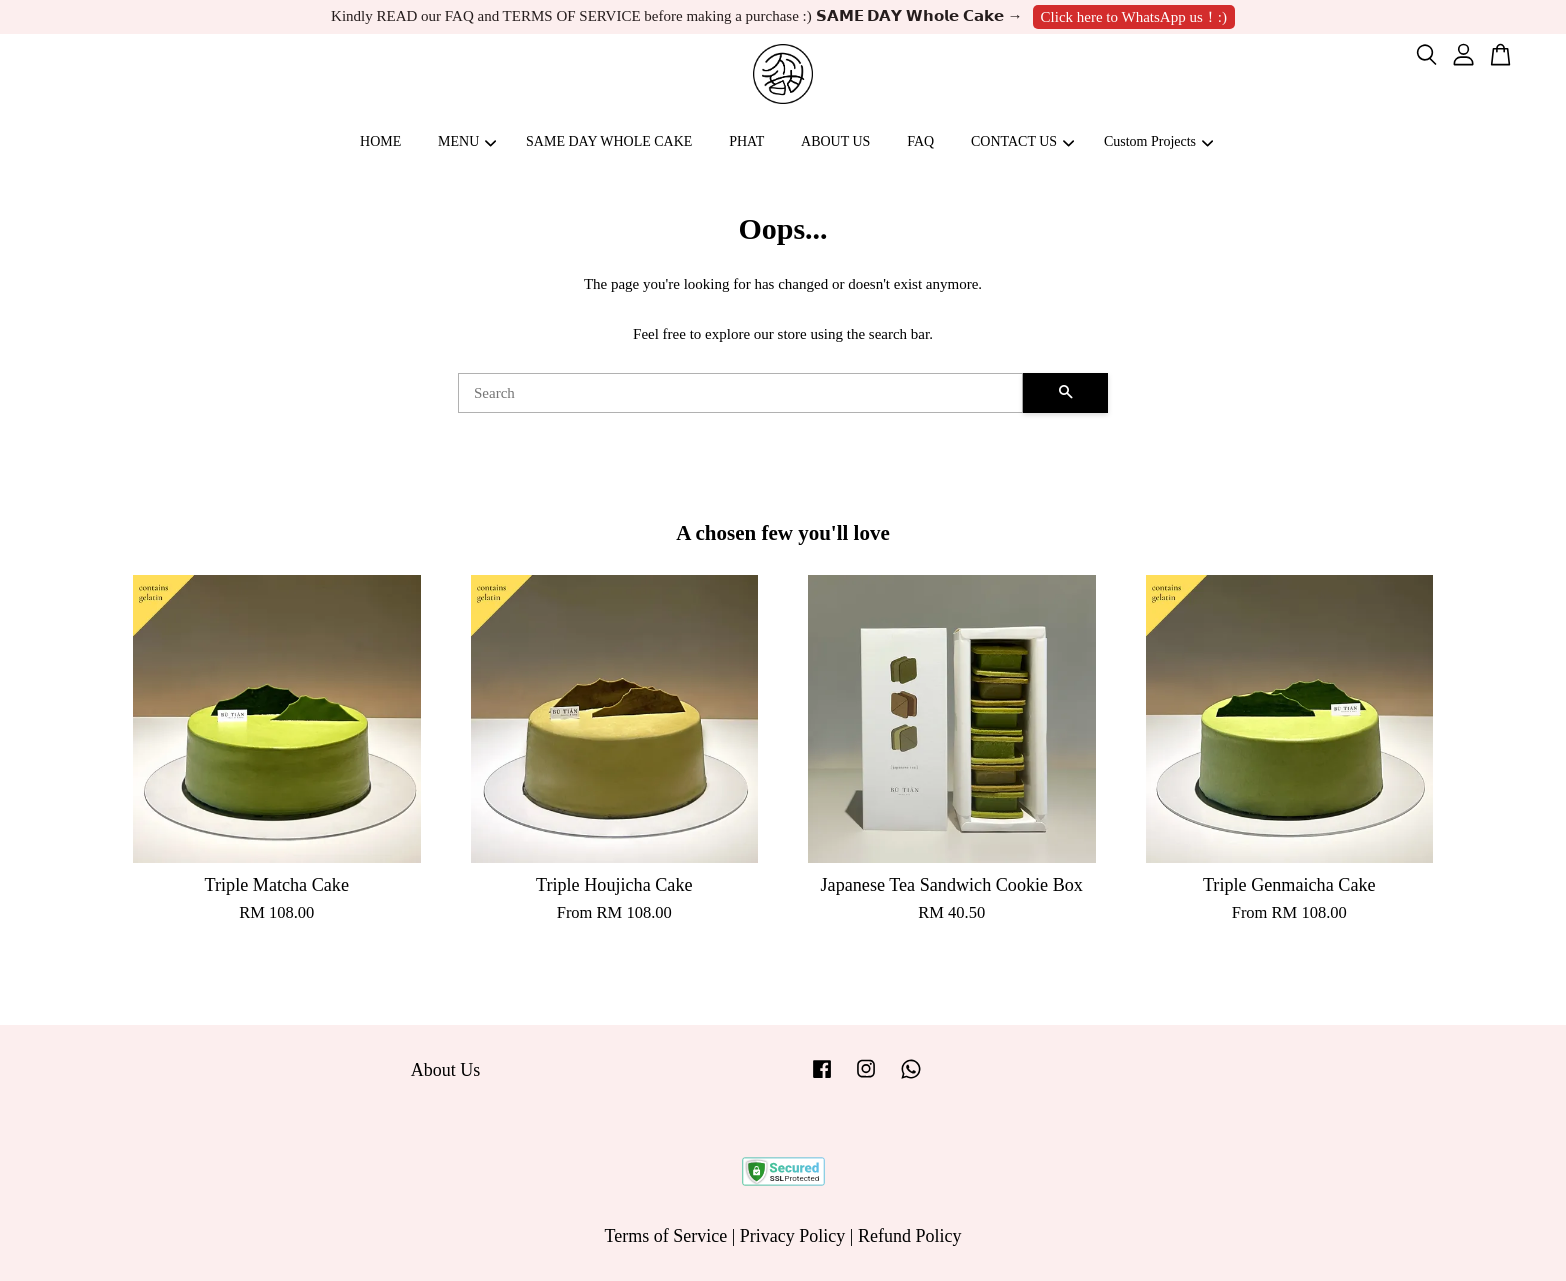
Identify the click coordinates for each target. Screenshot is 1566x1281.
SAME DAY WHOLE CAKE (609, 141)
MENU (467, 141)
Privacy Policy (793, 1236)
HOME (380, 141)
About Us (446, 1070)
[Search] (740, 393)
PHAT (746, 141)
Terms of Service (666, 1236)
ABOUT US (835, 141)
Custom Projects (1158, 141)
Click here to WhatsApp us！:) (1134, 17)
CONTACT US (1022, 141)
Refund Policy (910, 1236)
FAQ (920, 141)
